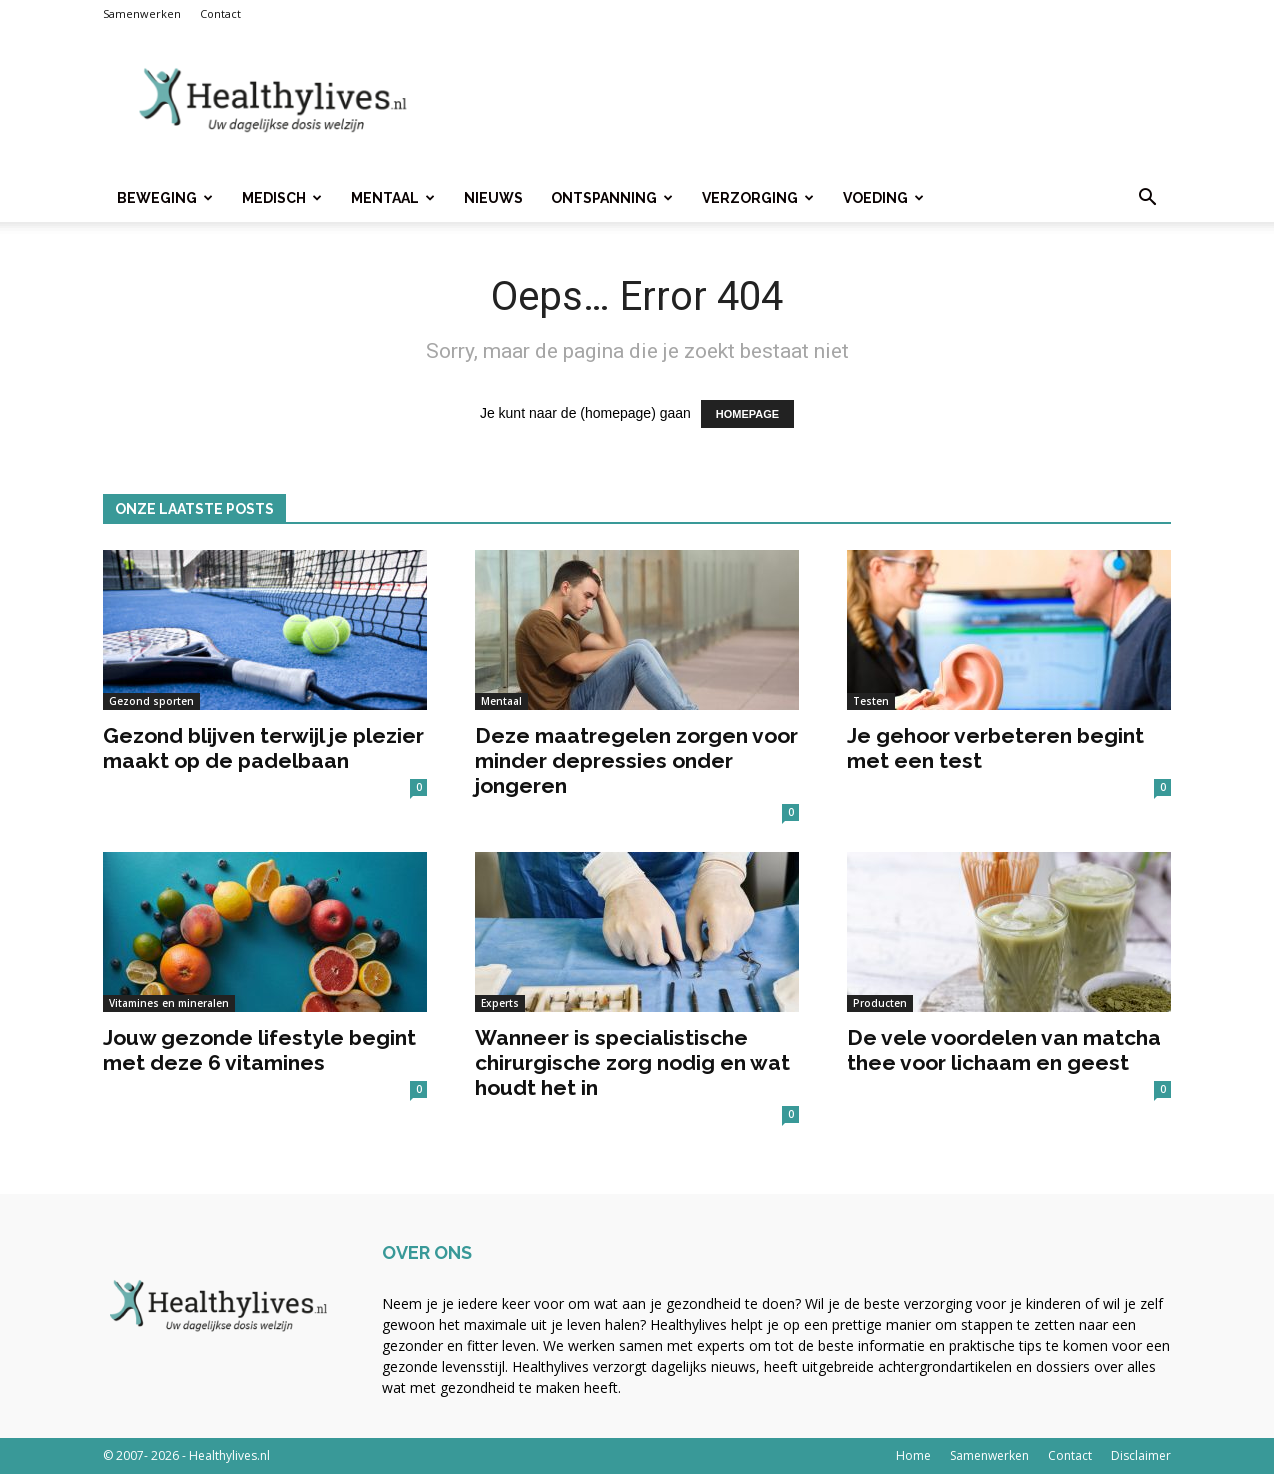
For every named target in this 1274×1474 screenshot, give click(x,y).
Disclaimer (1141, 1455)
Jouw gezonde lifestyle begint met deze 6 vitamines (259, 1050)
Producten (880, 1003)
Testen (871, 701)
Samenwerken (142, 13)
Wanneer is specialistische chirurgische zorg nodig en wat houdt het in (632, 1062)
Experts (500, 1003)
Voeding (883, 198)
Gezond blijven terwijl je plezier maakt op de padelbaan (263, 748)
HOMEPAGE (747, 414)
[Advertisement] (807, 101)
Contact (220, 13)
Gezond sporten (151, 701)
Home (913, 1455)
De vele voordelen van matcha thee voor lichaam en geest (1004, 1050)
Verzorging (758, 198)
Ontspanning (612, 198)
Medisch (282, 198)
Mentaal (393, 198)
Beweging (165, 198)
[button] (1147, 199)
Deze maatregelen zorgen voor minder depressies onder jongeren (636, 760)
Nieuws (493, 198)
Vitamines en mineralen (169, 1003)
